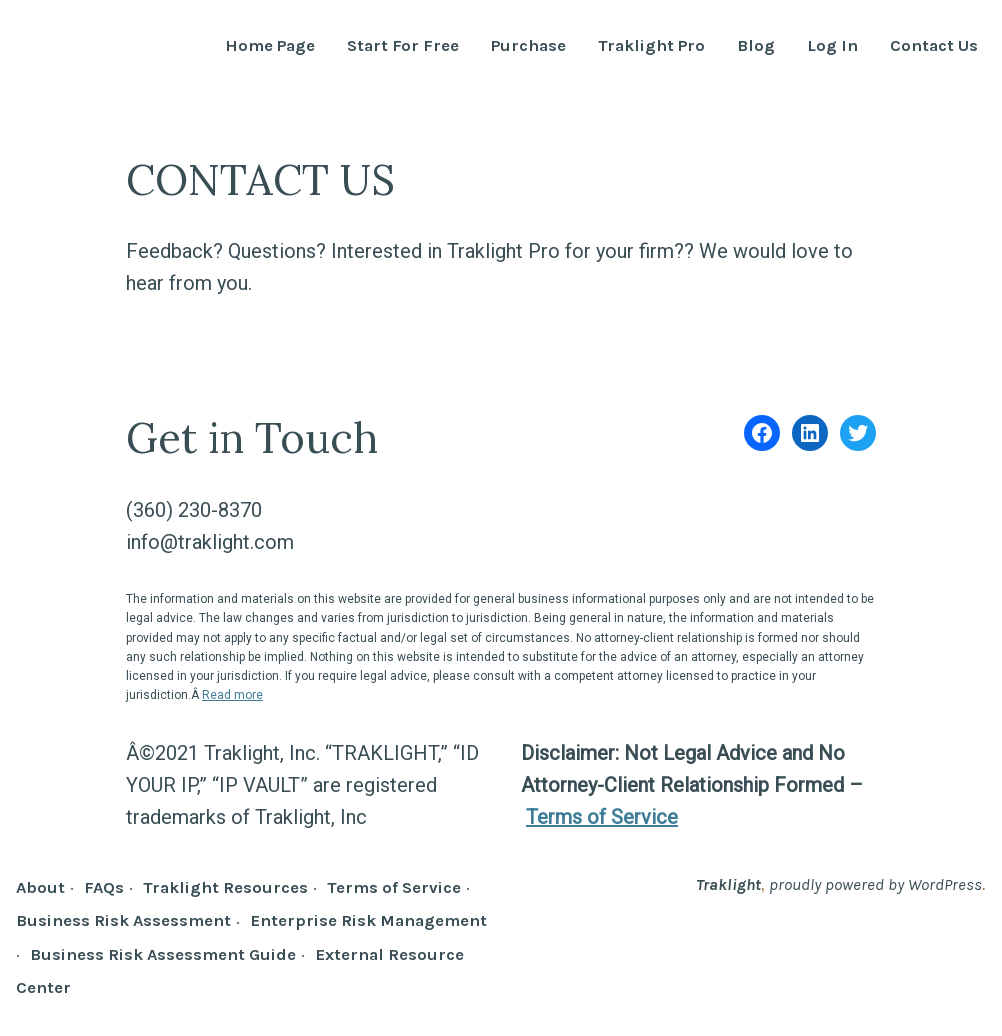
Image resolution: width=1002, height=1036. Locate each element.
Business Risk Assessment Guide (163, 954)
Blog (756, 46)
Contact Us (934, 46)
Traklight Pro (651, 46)
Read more (232, 695)
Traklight (728, 884)
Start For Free (403, 46)
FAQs (104, 887)
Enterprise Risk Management (368, 920)
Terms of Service (602, 817)
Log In (832, 46)
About (40, 887)
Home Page (270, 46)
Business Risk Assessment (123, 920)
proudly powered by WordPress (875, 884)
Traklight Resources (225, 887)
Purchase (528, 46)
